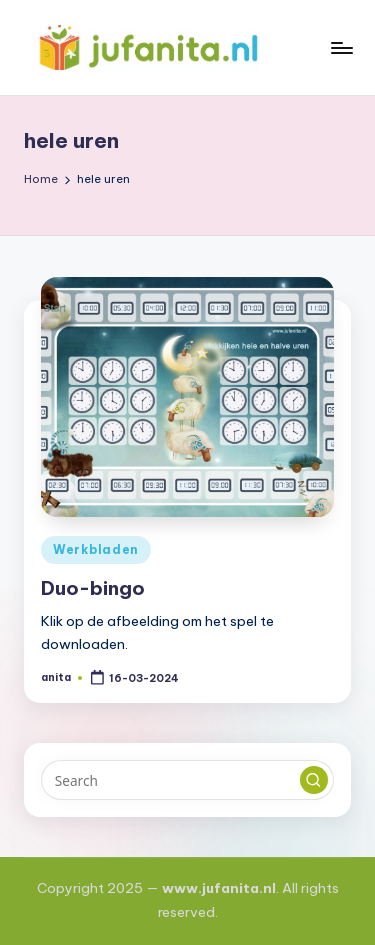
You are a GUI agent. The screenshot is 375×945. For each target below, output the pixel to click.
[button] (314, 780)
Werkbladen (96, 549)
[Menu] (341, 47)
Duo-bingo (93, 588)
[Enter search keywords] (187, 780)
